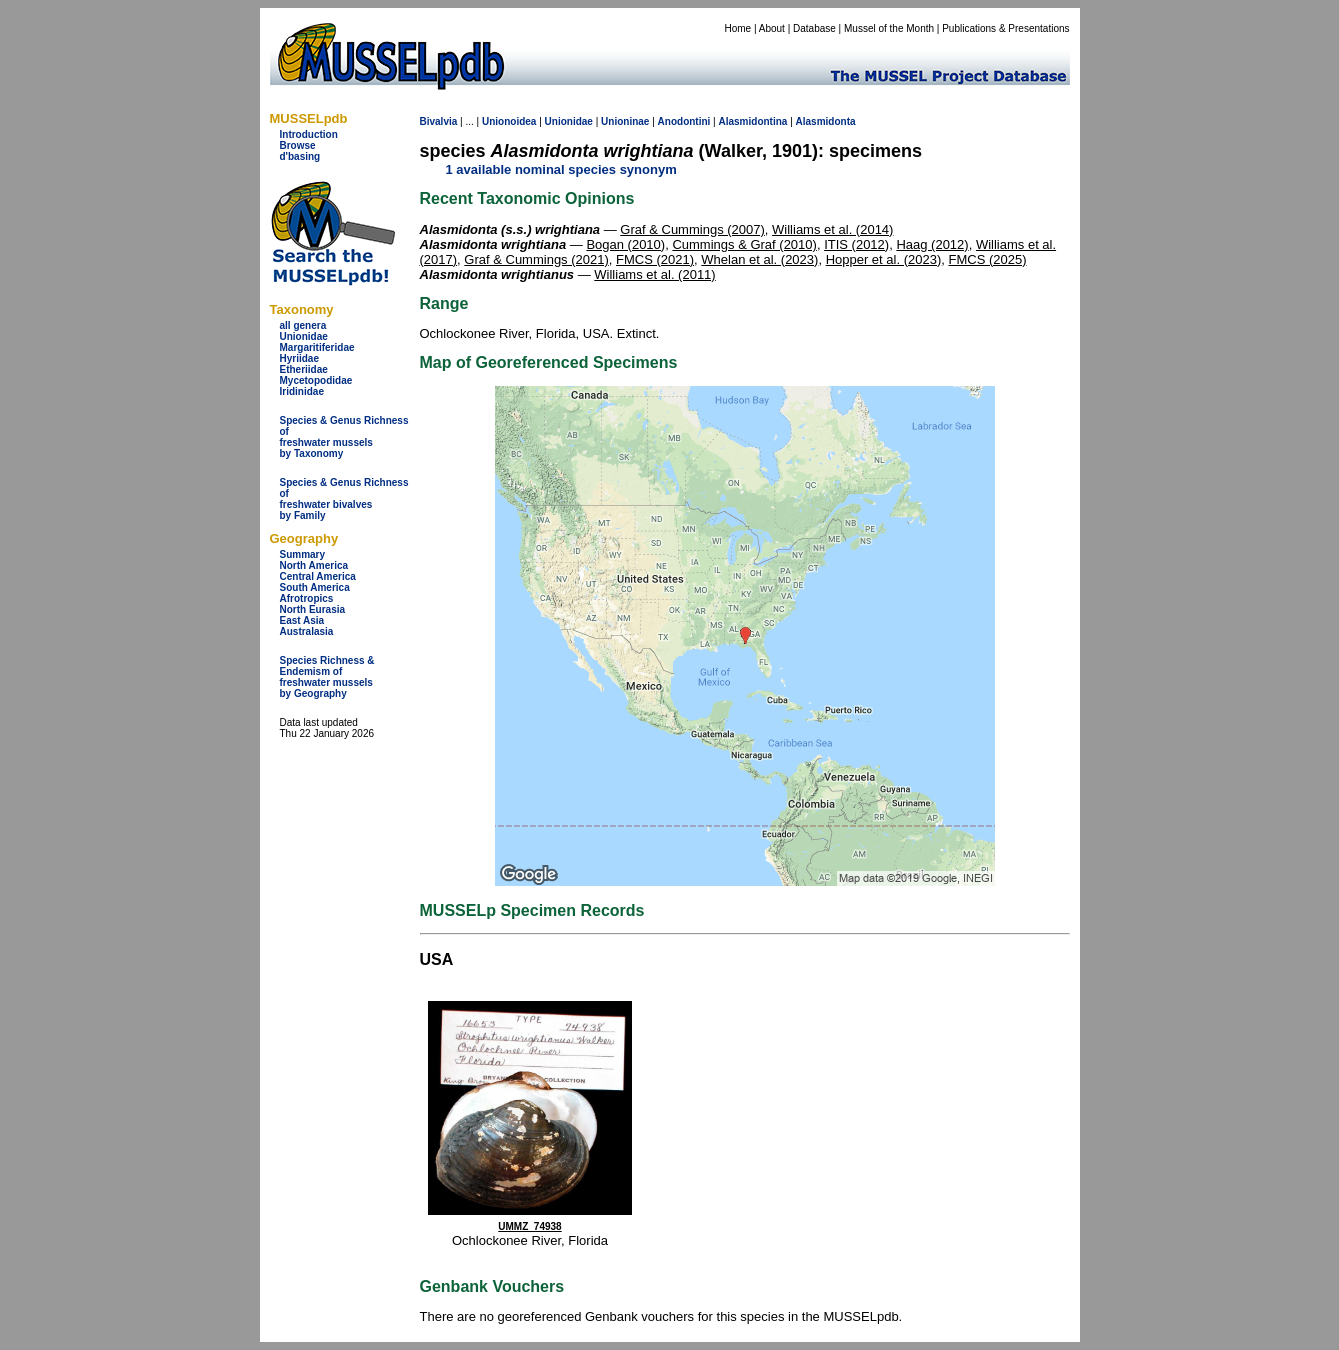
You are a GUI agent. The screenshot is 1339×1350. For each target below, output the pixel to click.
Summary (303, 554)
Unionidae (304, 336)
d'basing (300, 156)
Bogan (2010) (625, 244)
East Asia (302, 620)
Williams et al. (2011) (654, 274)
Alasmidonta (826, 121)
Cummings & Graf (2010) (744, 244)
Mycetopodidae (316, 380)
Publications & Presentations (1005, 28)
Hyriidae (299, 358)
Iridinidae (302, 391)
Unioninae (625, 121)
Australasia (307, 631)
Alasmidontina (753, 121)
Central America (318, 576)
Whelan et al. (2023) (759, 259)
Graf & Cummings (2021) (536, 259)
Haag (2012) (932, 244)
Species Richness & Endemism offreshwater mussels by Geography (327, 677)
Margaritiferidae (317, 347)
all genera (303, 325)
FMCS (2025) (987, 259)
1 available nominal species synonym (561, 169)
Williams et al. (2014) (832, 229)
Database (814, 28)
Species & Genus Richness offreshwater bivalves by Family (344, 499)
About (772, 28)
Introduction (309, 134)
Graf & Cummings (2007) (692, 229)
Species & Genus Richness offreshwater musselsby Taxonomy (344, 437)
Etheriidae (304, 369)
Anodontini (684, 121)
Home (737, 28)
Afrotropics (307, 598)
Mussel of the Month (889, 28)
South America (315, 587)
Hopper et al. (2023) (884, 259)
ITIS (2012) (856, 244)
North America (314, 565)
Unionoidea (509, 121)
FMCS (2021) (655, 259)
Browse (298, 145)
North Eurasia (313, 609)
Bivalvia (439, 121)
